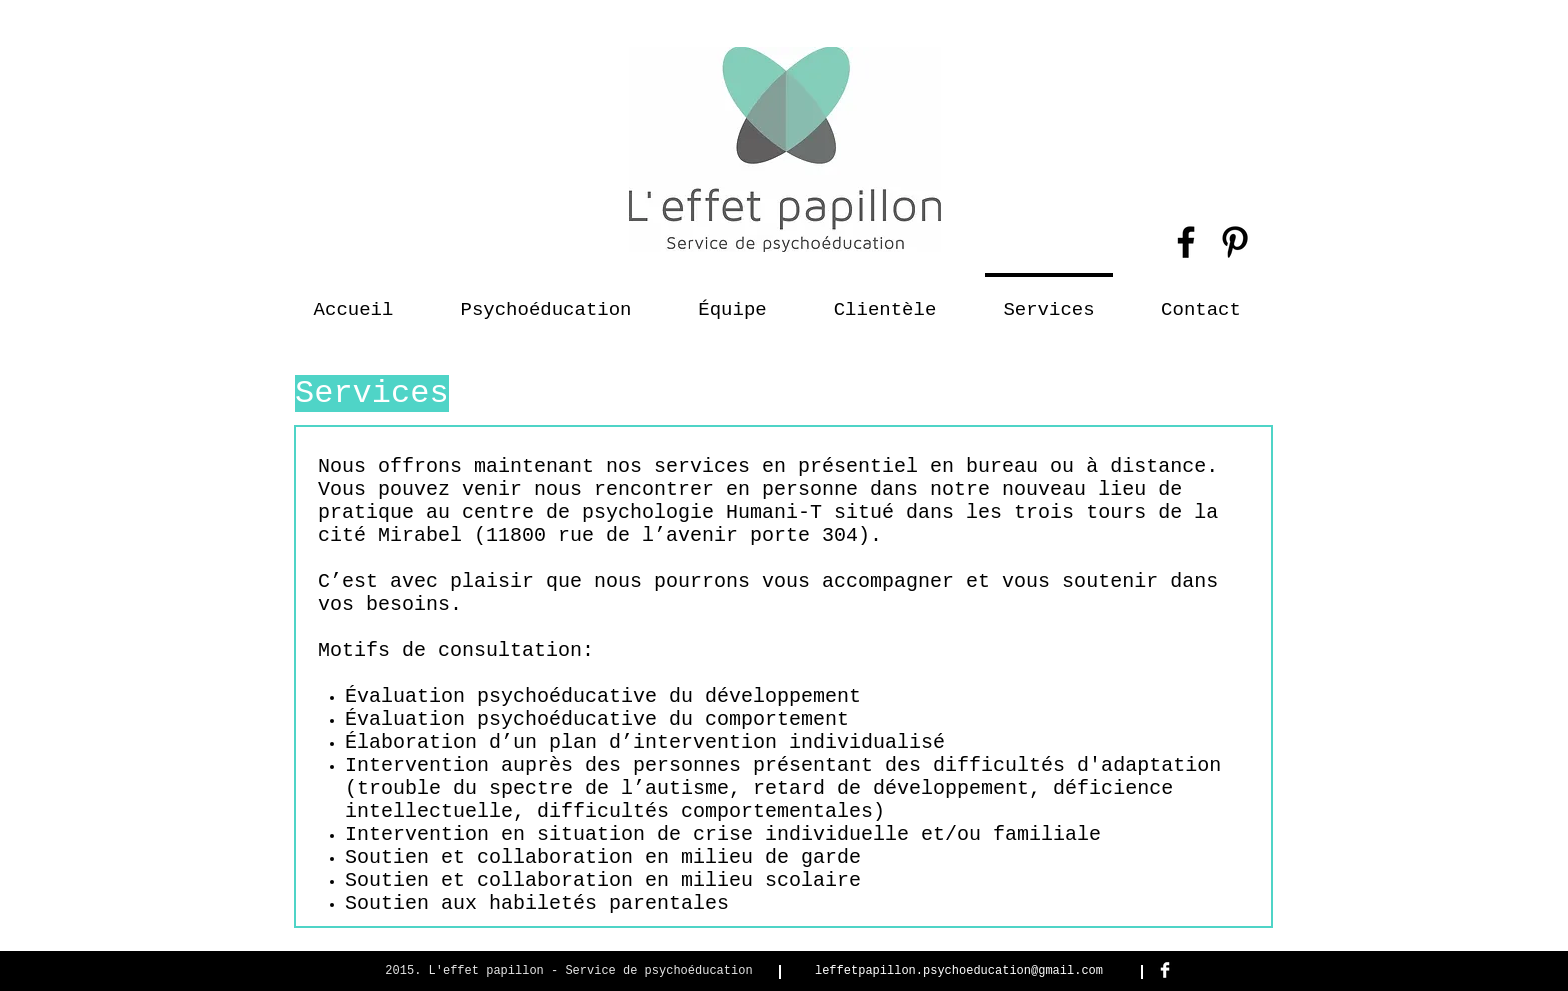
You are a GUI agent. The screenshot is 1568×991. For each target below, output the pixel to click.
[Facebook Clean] (1165, 970)
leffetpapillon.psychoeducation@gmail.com (959, 971)
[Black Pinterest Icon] (1235, 242)
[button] (885, 301)
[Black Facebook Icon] (1186, 242)
